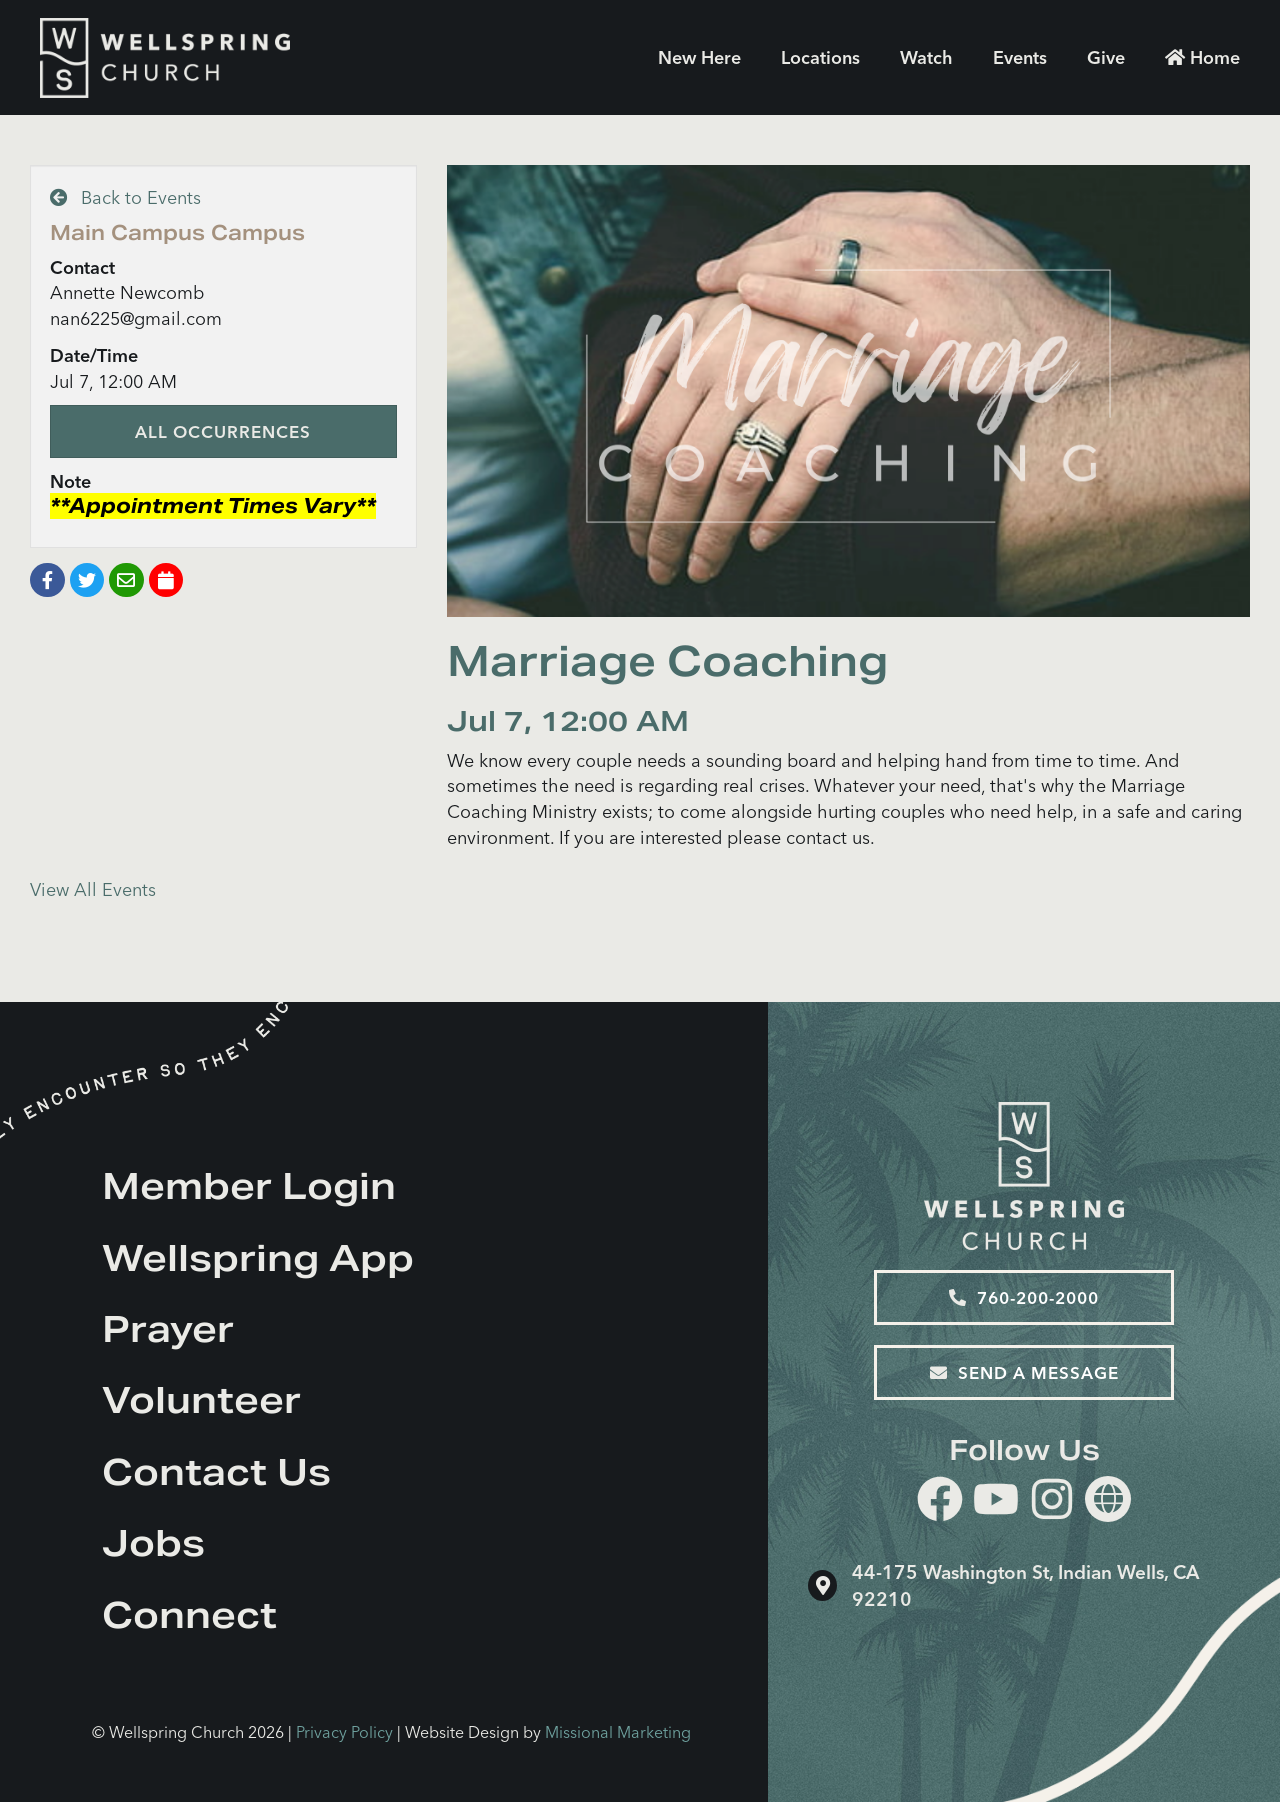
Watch (926, 57)
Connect (189, 1615)
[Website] (1108, 1499)
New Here (699, 57)
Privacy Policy (344, 1732)
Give (1106, 57)
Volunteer (201, 1400)
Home (1202, 57)
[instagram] (1052, 1502)
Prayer (168, 1329)
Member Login (249, 1186)
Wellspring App (258, 1258)
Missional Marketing (618, 1732)
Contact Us (216, 1472)
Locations (820, 57)
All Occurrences (223, 431)
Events (1020, 57)
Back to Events (125, 197)
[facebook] (940, 1502)
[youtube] (996, 1502)
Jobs (153, 1543)
